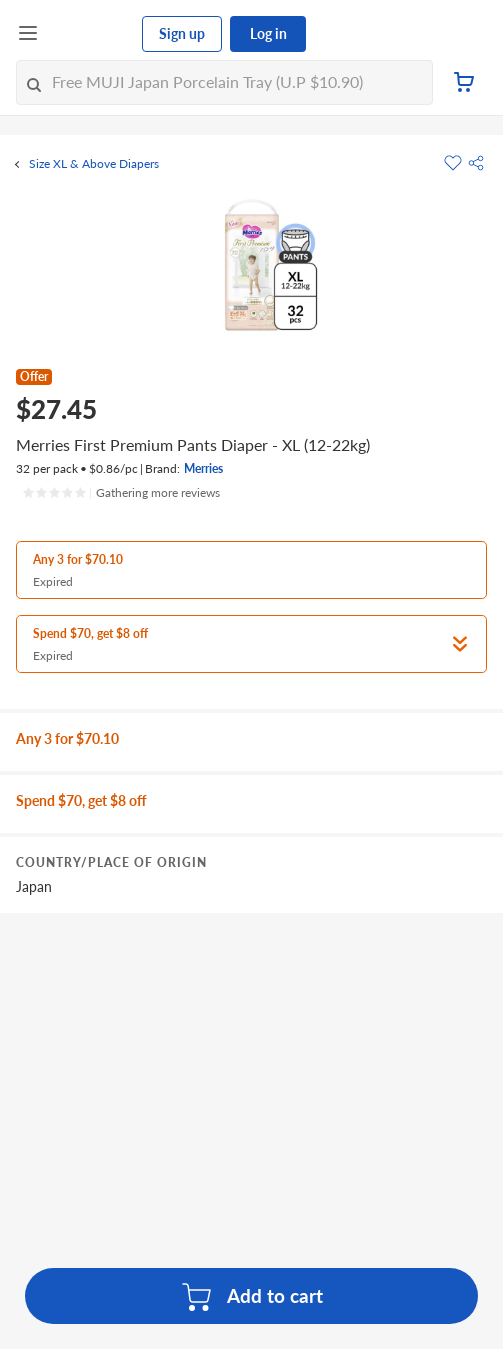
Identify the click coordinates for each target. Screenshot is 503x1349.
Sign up (182, 33)
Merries (203, 468)
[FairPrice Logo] (91, 34)
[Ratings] (121, 493)
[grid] (251, 844)
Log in (268, 33)
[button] (476, 163)
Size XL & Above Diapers (94, 164)
